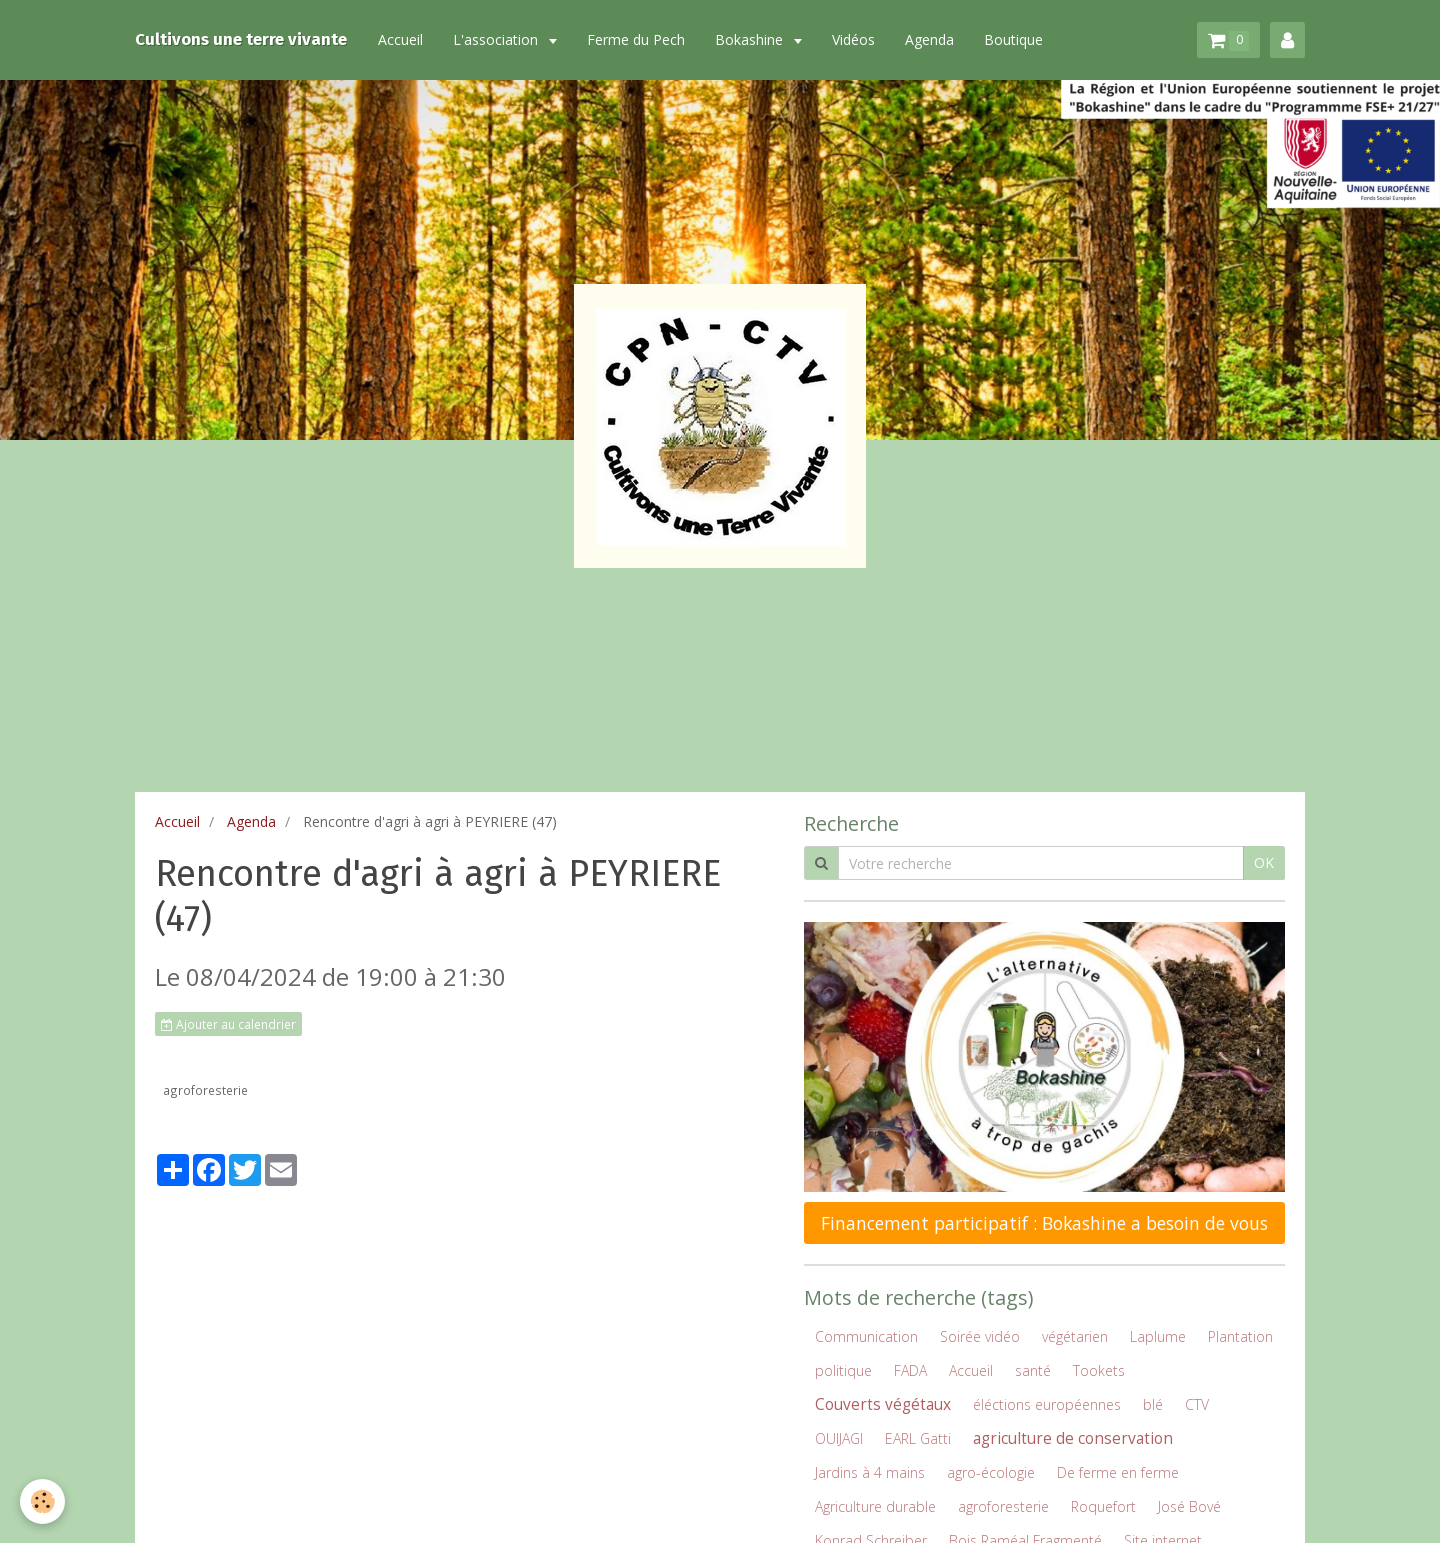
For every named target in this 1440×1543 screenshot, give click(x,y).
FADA (910, 1370)
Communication (866, 1336)
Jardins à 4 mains (870, 1472)
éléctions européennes (1047, 1404)
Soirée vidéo (980, 1336)
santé (1033, 1370)
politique (843, 1370)
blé (1153, 1404)
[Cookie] (42, 1501)
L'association (497, 39)
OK (1264, 862)
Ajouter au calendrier (228, 1024)
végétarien (1075, 1336)
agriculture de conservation (1073, 1438)
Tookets (1099, 1370)
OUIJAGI (839, 1438)
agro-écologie (991, 1472)
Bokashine (751, 39)
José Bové (1189, 1506)
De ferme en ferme (1118, 1472)
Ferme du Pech (636, 39)
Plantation (1240, 1336)
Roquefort (1103, 1506)
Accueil (400, 39)
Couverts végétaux (883, 1404)
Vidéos (853, 39)
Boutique (1013, 39)
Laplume (1158, 1336)
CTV (1197, 1404)
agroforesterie (205, 1090)
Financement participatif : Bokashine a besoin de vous (1044, 1223)
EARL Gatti (918, 1438)
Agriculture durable (875, 1506)
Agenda (929, 39)
